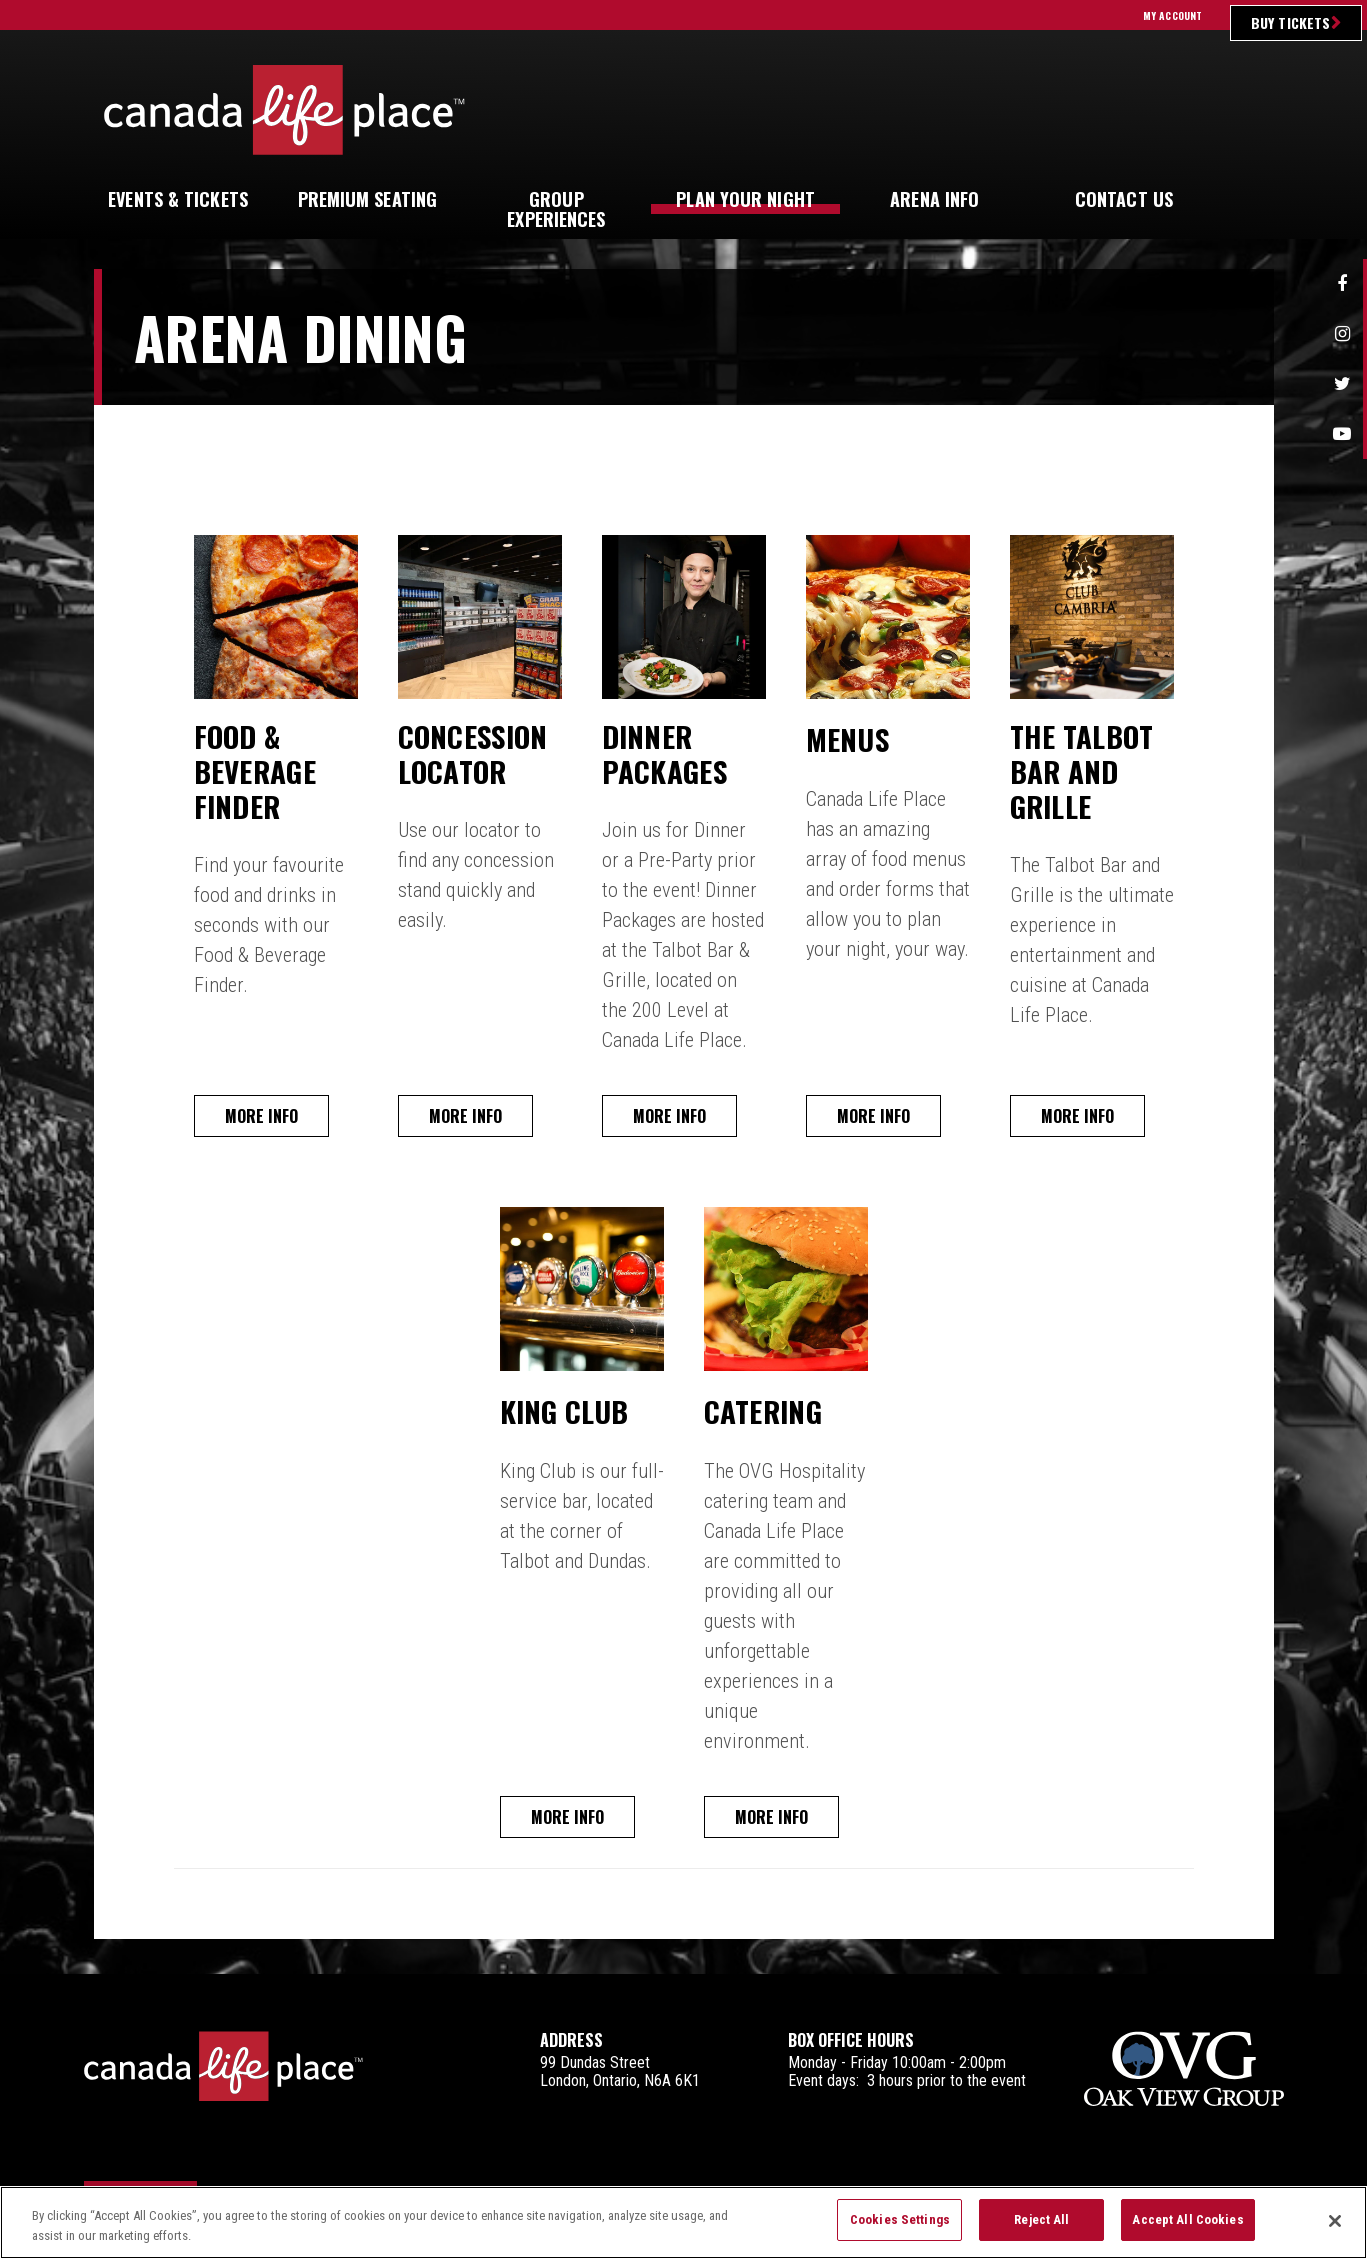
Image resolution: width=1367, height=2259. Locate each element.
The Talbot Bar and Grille (1091, 776)
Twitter (1342, 384)
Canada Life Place (284, 109)
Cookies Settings (900, 2230)
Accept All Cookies (1187, 2230)
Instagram (1342, 334)
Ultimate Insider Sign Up (1108, 109)
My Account (1172, 15)
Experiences (556, 209)
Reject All (1041, 2230)
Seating (368, 199)
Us (1124, 199)
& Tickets (178, 199)
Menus (851, 738)
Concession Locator (482, 757)
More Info (266, 1123)
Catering (771, 1417)
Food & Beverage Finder (263, 776)
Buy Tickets (1290, 22)
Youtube (1342, 434)
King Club (572, 1417)
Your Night (745, 199)
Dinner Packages (672, 757)
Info (934, 199)
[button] (1248, 200)
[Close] (1335, 2231)
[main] (684, 1124)
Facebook (1342, 284)
